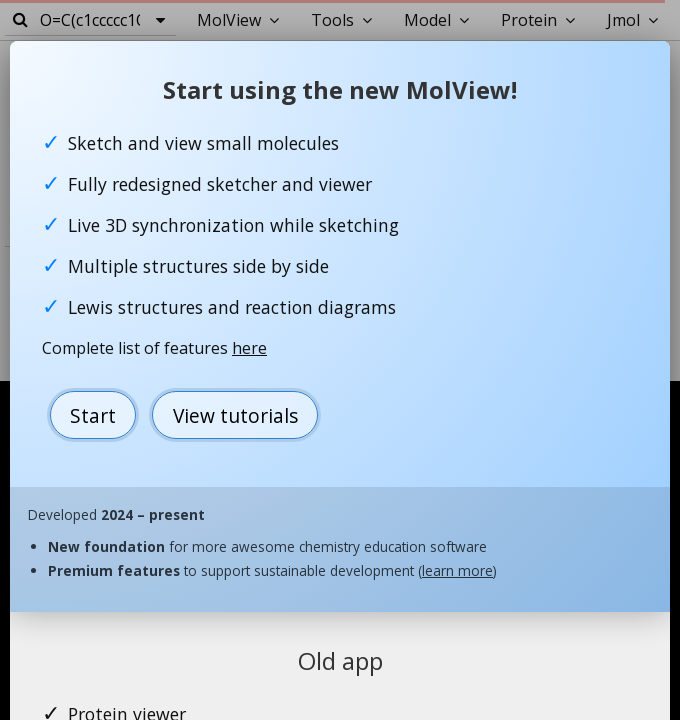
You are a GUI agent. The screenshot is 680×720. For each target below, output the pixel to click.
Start (93, 415)
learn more (457, 570)
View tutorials (235, 415)
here (249, 348)
